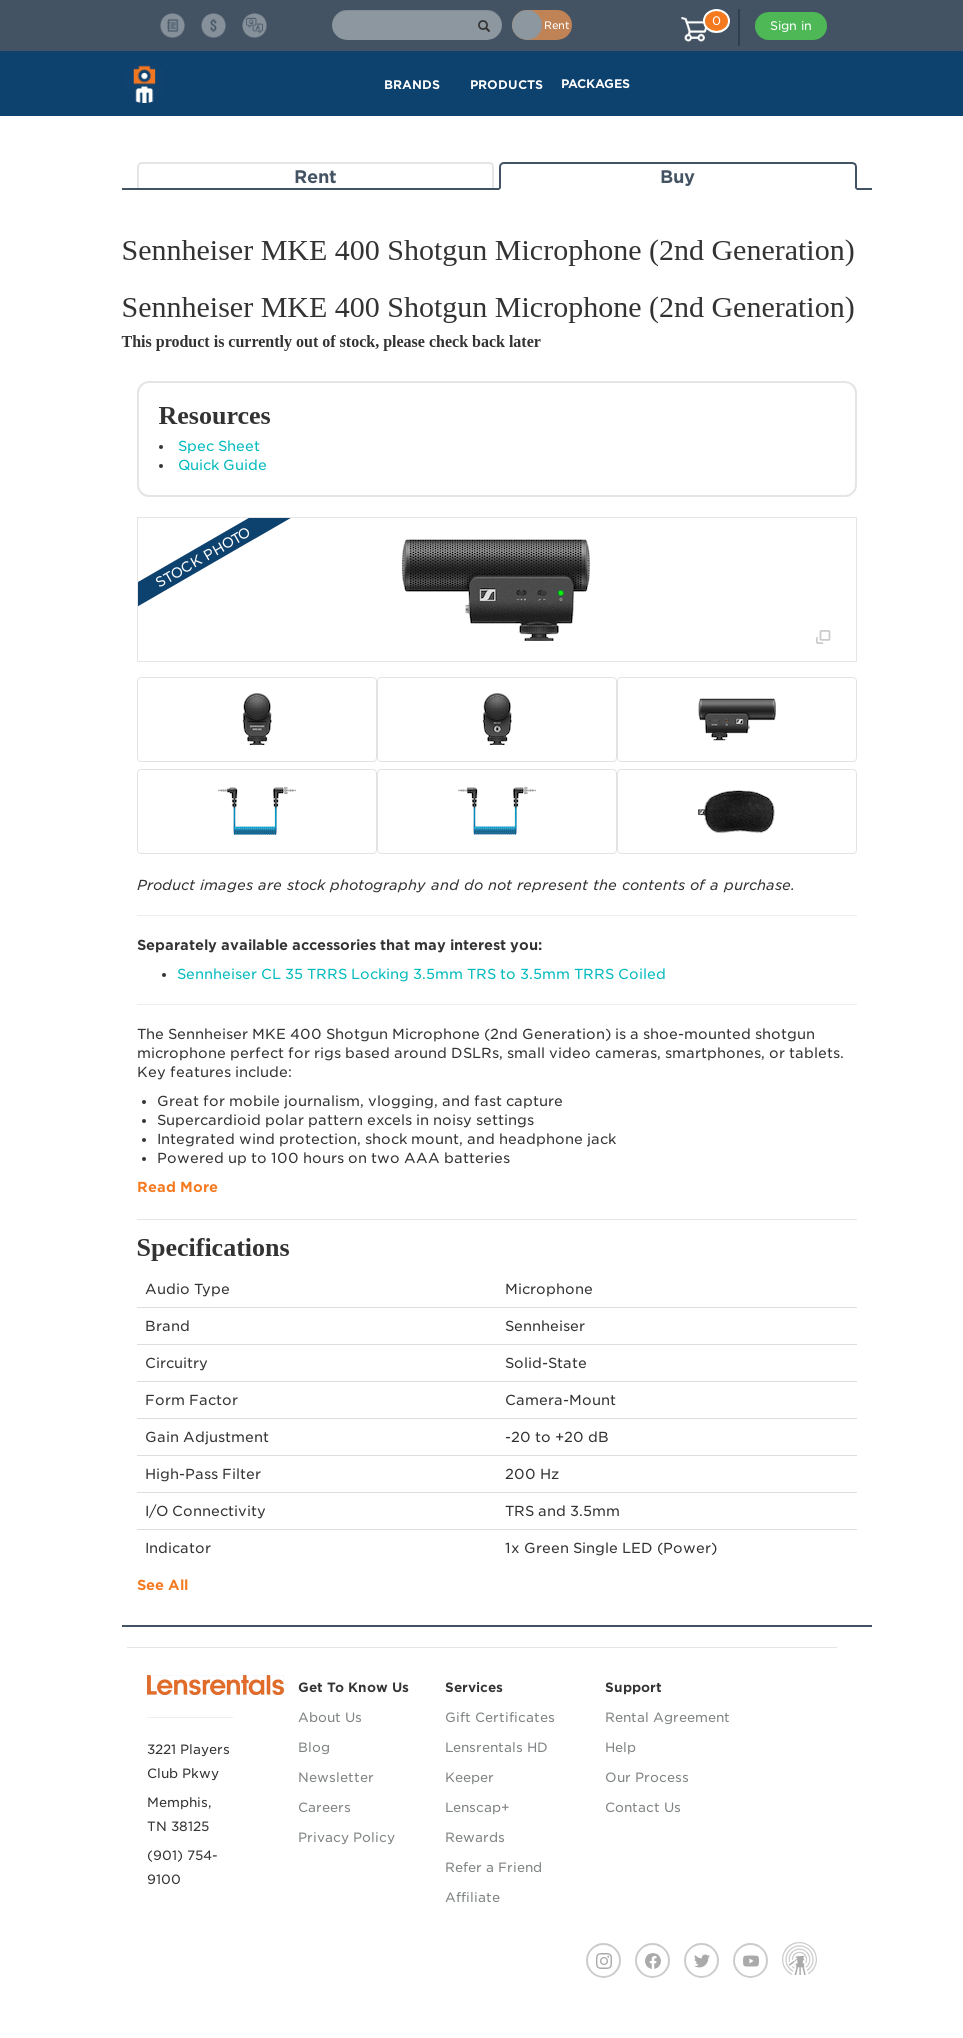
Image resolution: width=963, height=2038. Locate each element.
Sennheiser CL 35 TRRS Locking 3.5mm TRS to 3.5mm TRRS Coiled (421, 974)
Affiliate (472, 1897)
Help (620, 1747)
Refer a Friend (493, 1867)
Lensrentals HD (496, 1747)
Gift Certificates (500, 1717)
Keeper (469, 1777)
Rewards (475, 1837)
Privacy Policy (346, 1837)
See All (162, 1585)
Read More (177, 1187)
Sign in (791, 25)
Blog (314, 1747)
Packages (595, 83)
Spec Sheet (219, 446)
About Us (330, 1717)
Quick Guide (222, 465)
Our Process (647, 1777)
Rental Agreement (667, 1717)
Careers (324, 1807)
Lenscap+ (477, 1807)
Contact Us (643, 1807)
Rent (315, 176)
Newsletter (336, 1777)
